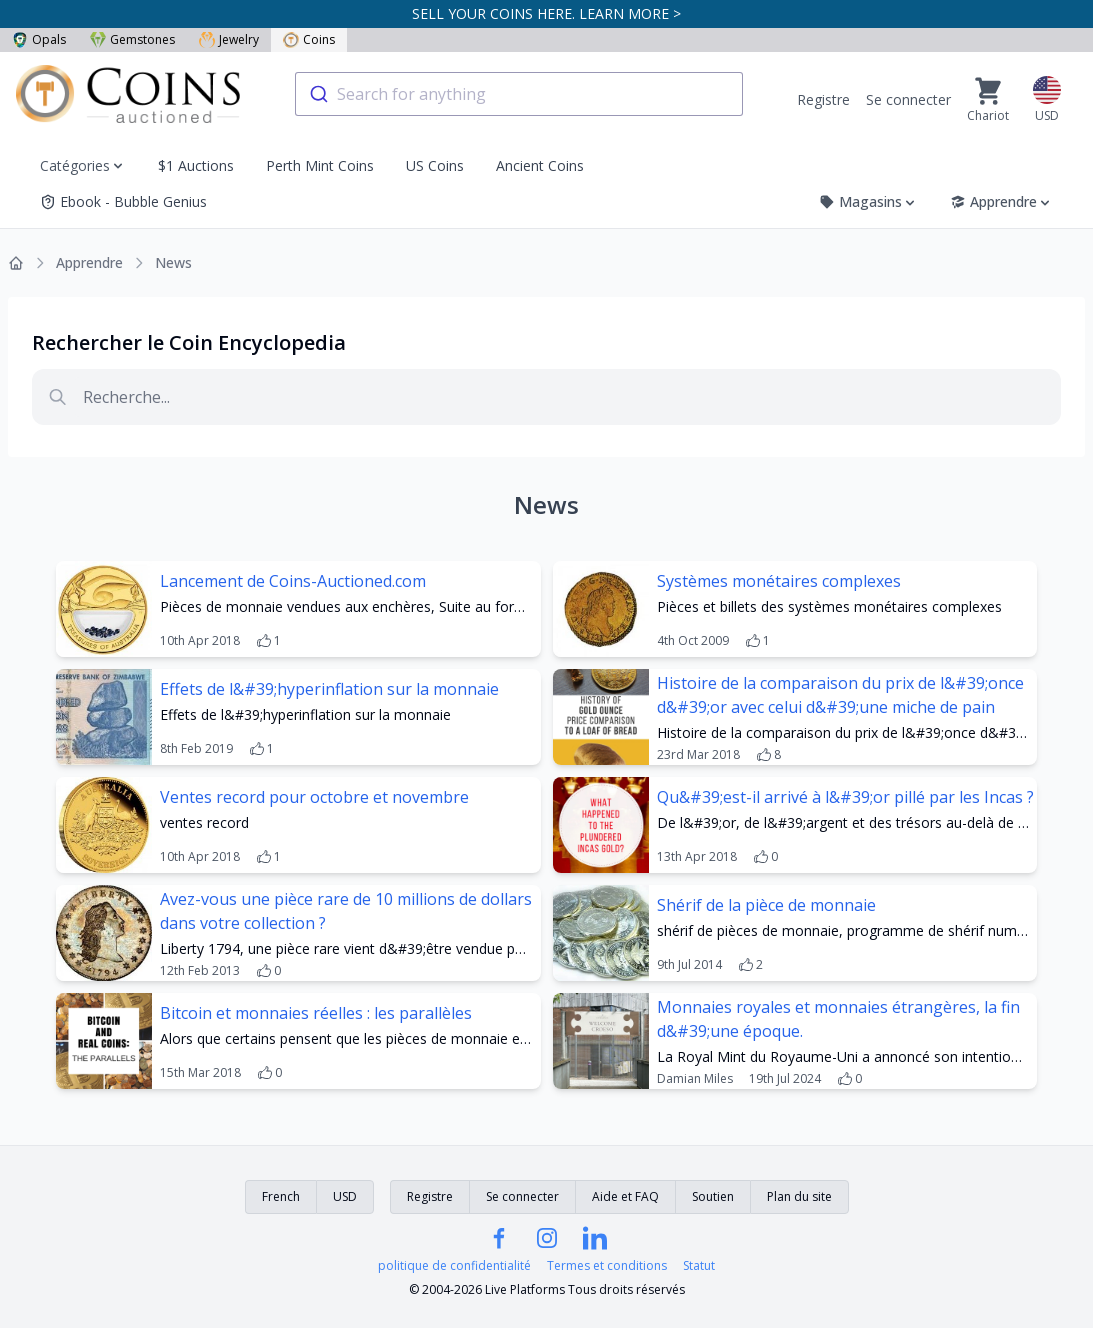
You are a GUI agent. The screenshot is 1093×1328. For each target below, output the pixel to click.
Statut (699, 1266)
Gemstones (132, 39)
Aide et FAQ (625, 1196)
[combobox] (519, 94)
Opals (39, 39)
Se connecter (908, 99)
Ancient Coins (540, 165)
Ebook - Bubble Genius (123, 201)
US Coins (435, 165)
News (173, 262)
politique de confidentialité (454, 1266)
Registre (823, 99)
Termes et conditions (607, 1266)
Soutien (713, 1196)
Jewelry (229, 39)
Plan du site (799, 1196)
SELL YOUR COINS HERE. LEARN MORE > (546, 13)
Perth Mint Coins (320, 165)
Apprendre (1001, 201)
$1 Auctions (196, 165)
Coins (309, 39)
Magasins (868, 201)
